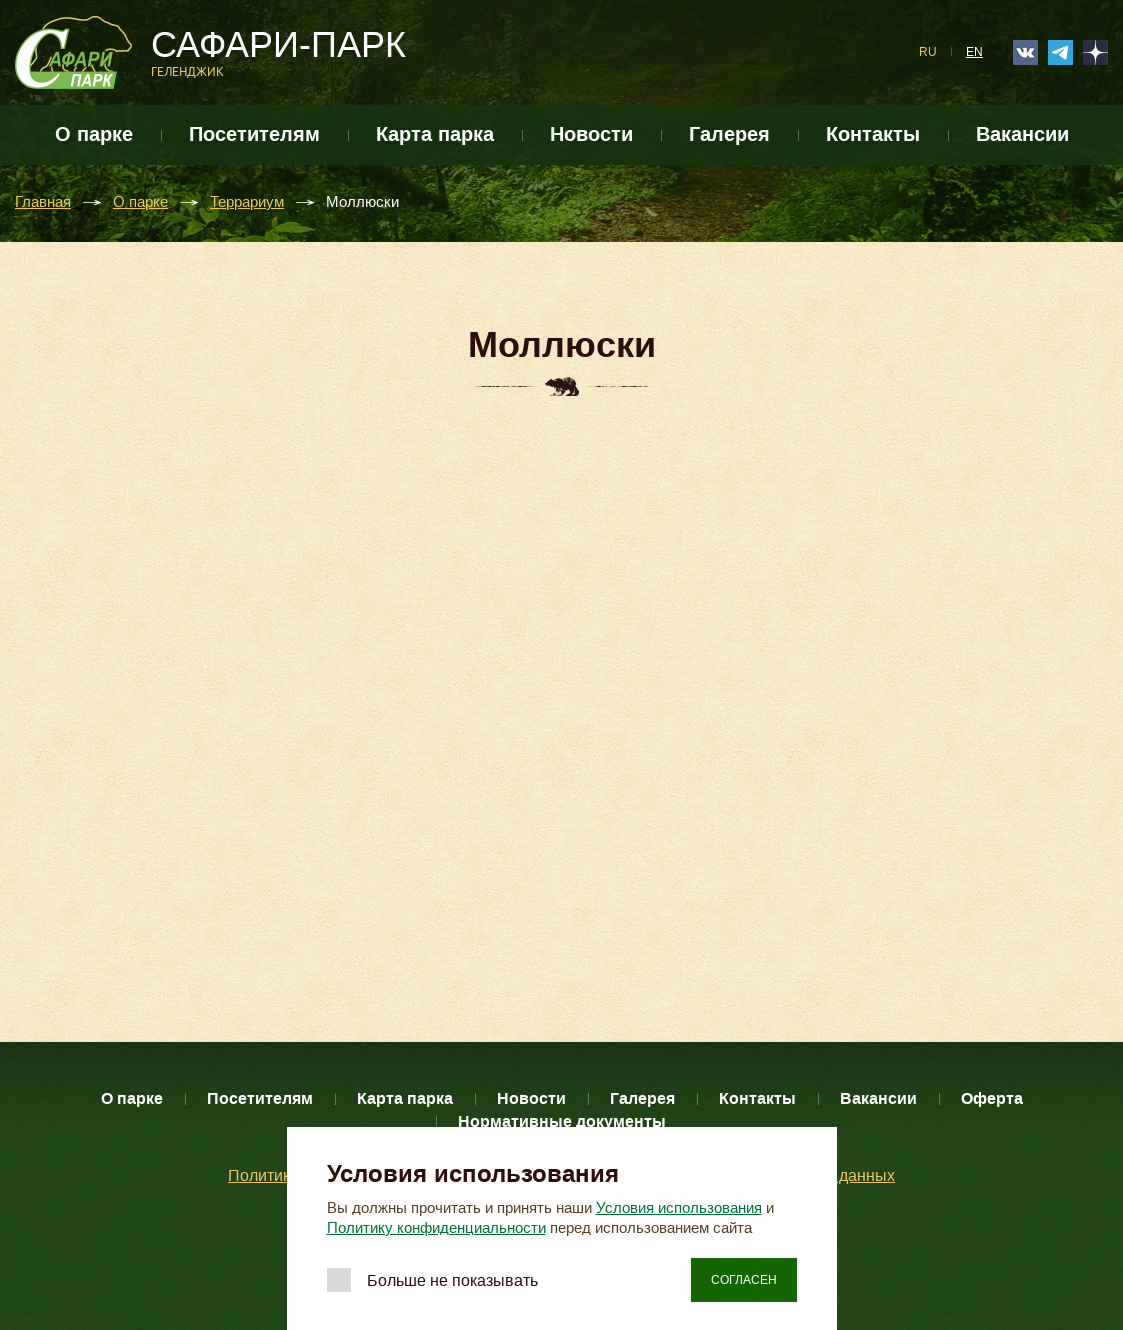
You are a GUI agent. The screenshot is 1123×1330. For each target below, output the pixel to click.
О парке (94, 134)
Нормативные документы (562, 1121)
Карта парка (435, 134)
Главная (43, 202)
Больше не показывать (452, 1280)
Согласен (744, 1280)
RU (928, 52)
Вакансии (1022, 134)
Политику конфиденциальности (436, 1228)
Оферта (992, 1098)
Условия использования (679, 1208)
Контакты (873, 134)
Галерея (729, 134)
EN (974, 52)
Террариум (247, 202)
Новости (591, 134)
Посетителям (254, 134)
